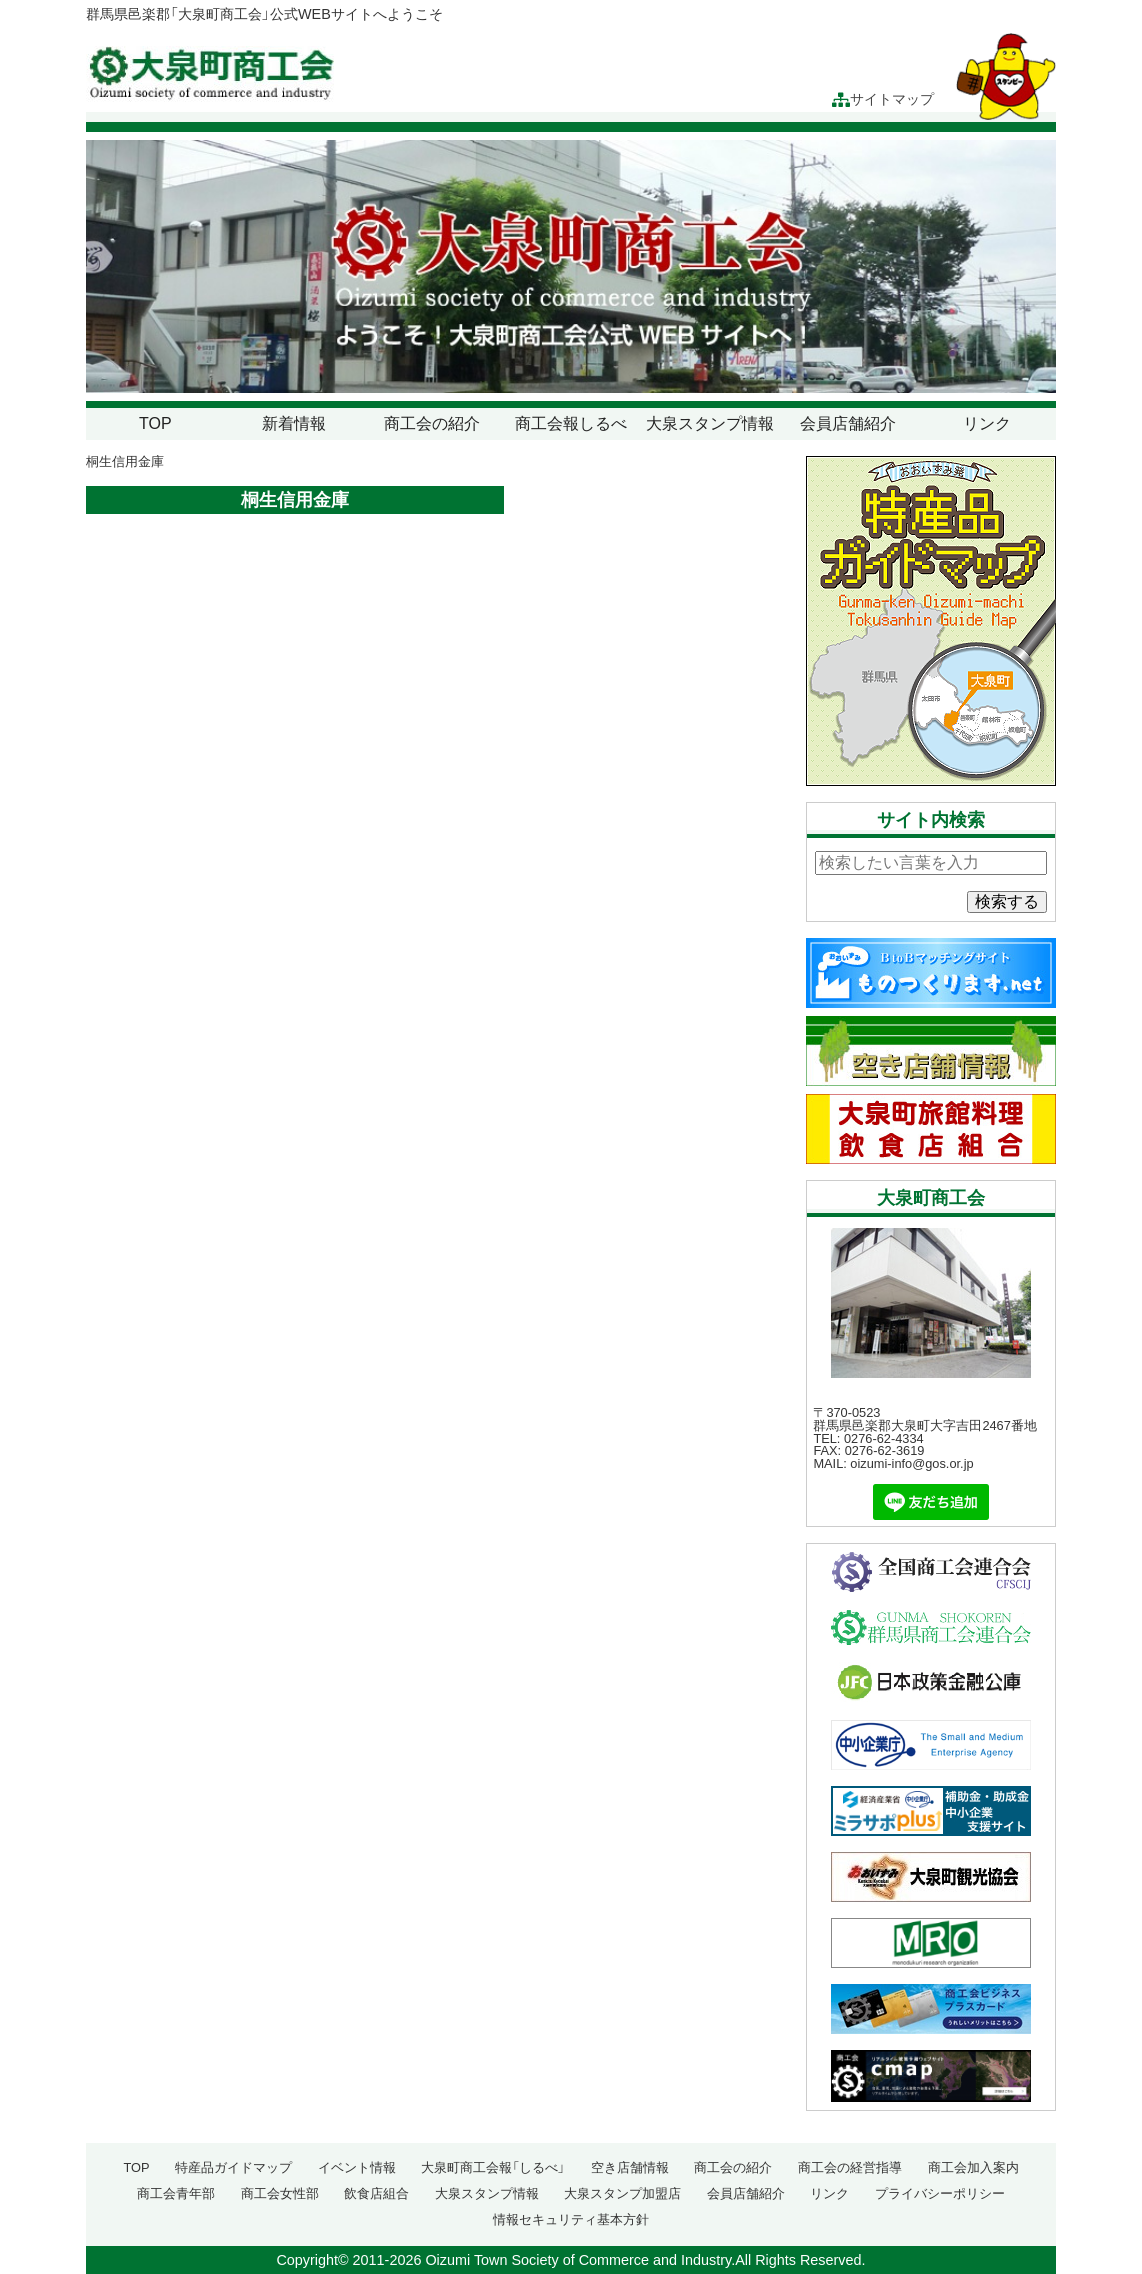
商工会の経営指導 (850, 2167)
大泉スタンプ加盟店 (622, 2193)
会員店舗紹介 (848, 423)
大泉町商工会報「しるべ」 (493, 2167)
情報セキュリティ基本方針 (571, 2219)
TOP (155, 423)
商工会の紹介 (432, 423)
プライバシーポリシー (940, 2193)
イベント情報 (357, 2167)
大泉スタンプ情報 (710, 423)
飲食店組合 (376, 2193)
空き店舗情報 (630, 2167)
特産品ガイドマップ (233, 2167)
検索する (1007, 901)
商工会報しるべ (571, 423)
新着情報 (294, 423)
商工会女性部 (280, 2193)
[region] (571, 266)
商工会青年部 (176, 2193)
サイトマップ (883, 99)
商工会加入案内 (973, 2167)
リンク (987, 423)
